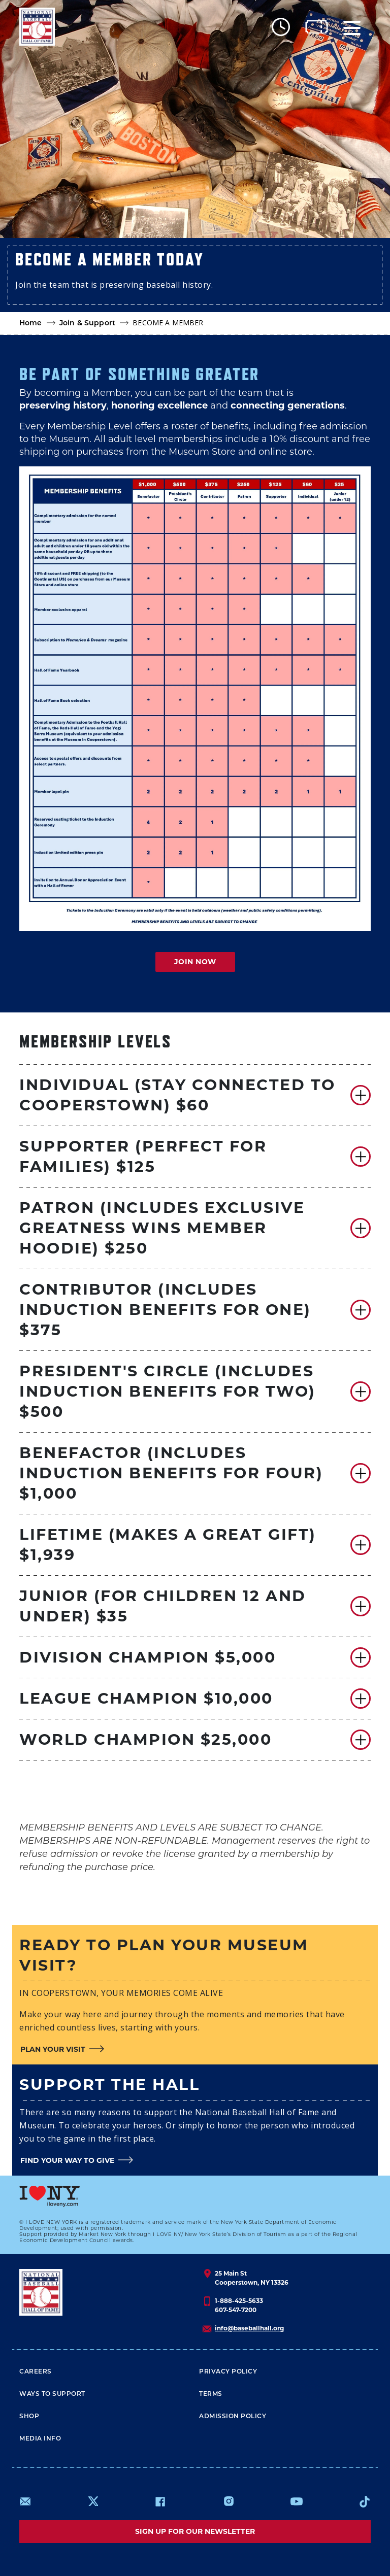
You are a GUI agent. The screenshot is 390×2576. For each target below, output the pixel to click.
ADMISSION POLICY (232, 2417)
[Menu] (352, 27)
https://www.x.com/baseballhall (92, 2500)
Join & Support (87, 323)
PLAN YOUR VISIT (52, 2049)
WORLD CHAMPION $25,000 (145, 1739)
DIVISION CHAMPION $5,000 (147, 1657)
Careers (35, 2372)
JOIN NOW (195, 961)
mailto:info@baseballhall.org (25, 2501)
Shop (29, 2417)
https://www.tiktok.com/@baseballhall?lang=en (365, 2501)
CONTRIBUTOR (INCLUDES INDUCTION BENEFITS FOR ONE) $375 (165, 1309)
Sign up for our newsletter (195, 2531)
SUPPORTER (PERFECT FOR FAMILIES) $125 (143, 1156)
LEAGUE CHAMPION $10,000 (146, 1698)
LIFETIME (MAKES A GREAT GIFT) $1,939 (167, 1544)
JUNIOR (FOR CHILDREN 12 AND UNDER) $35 (162, 1605)
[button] (195, 1095)
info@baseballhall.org (249, 2328)
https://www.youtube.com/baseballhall (296, 2501)
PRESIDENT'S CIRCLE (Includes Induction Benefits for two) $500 (167, 1391)
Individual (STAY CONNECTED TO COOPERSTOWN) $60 (177, 1094)
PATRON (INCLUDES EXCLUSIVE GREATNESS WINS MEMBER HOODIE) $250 (162, 1228)
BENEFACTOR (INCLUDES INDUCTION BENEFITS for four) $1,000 (171, 1473)
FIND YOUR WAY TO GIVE (67, 2160)
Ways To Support (52, 2394)
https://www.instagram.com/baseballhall (228, 2501)
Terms (210, 2394)
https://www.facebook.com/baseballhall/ (160, 2501)
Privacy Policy (228, 2372)
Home (30, 323)
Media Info (40, 2439)
